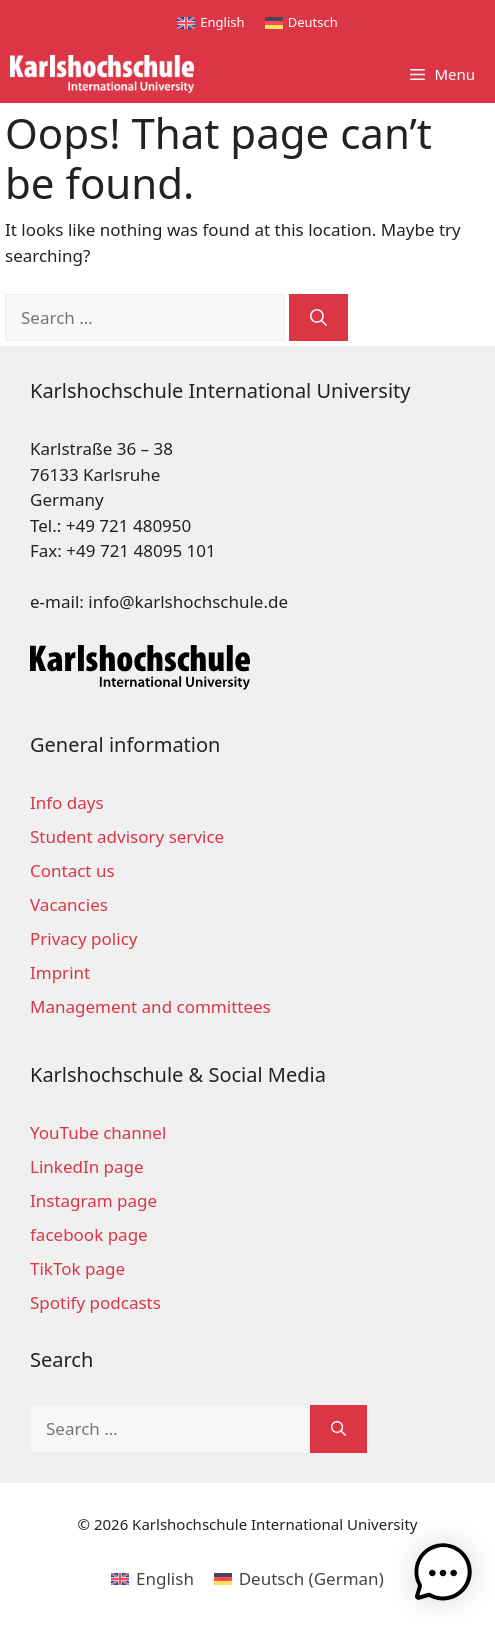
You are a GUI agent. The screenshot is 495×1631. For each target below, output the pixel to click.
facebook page (89, 1234)
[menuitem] (210, 22)
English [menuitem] (222, 22)
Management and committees (150, 1006)
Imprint (60, 972)
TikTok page (77, 1268)
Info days (67, 802)
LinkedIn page (87, 1166)
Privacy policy (83, 938)
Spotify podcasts (95, 1302)
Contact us (72, 870)
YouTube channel (98, 1132)
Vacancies (69, 904)
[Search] (318, 318)
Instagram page (93, 1200)
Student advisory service (127, 836)
